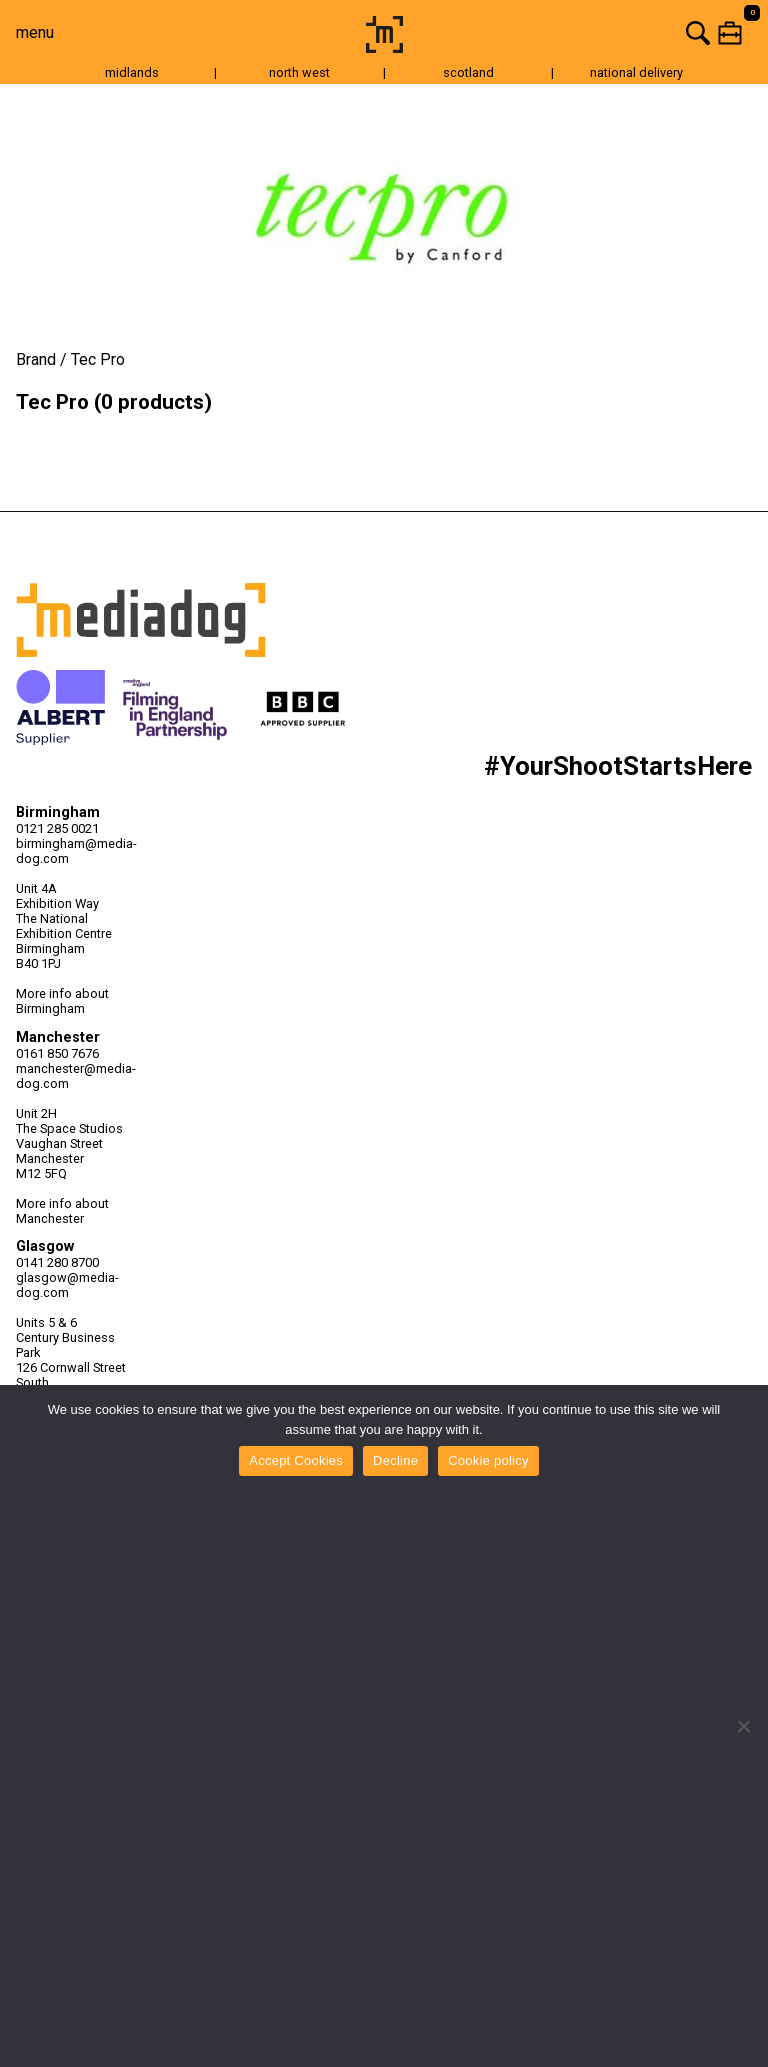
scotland (468, 72)
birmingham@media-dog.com (76, 851)
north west (299, 72)
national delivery (636, 72)
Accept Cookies (296, 1460)
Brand (36, 359)
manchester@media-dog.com (76, 1076)
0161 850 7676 (57, 1053)
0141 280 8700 (57, 1262)
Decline (395, 1460)
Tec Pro (98, 359)
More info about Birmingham (62, 1001)
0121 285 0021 (57, 828)
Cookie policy (488, 1460)
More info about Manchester (62, 1211)
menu (35, 32)
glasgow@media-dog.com (67, 1285)
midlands (132, 72)
